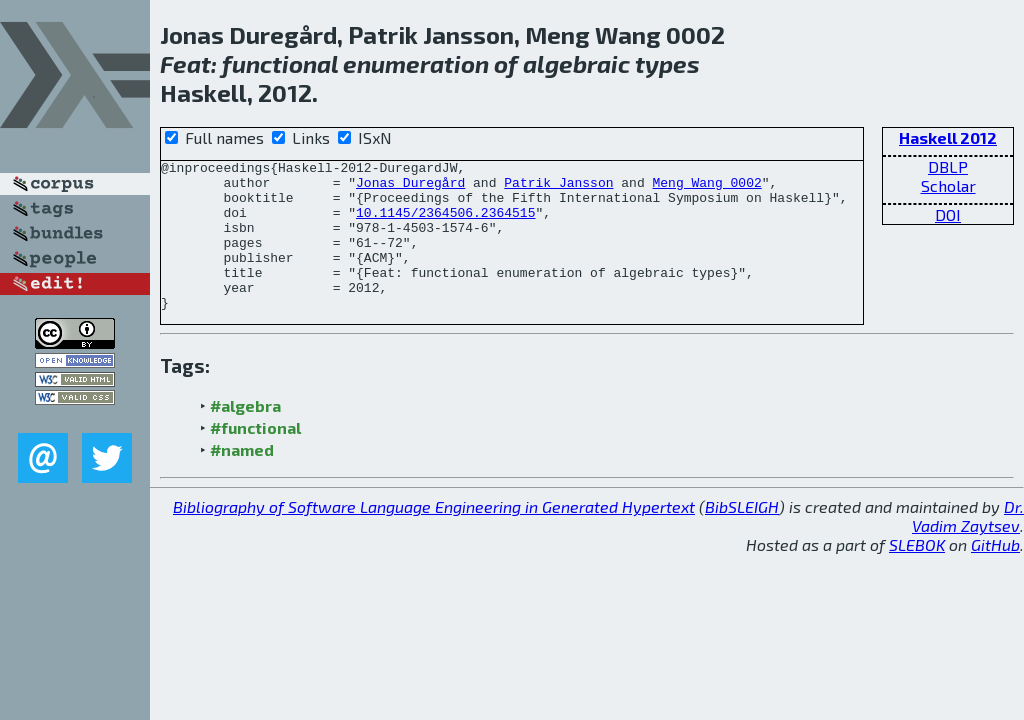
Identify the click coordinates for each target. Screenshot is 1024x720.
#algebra (245, 435)
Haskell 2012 (948, 137)
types (667, 63)
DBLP (948, 166)
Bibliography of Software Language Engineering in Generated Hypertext (434, 536)
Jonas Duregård (410, 188)
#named (242, 479)
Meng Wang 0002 (706, 188)
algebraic (576, 63)
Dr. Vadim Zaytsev (968, 546)
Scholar (948, 185)
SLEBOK (917, 574)
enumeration (416, 63)
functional (280, 63)
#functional (255, 457)
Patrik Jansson (558, 188)
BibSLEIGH (742, 536)
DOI (948, 214)
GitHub (995, 574)
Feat (185, 63)
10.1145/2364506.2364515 (445, 224)
